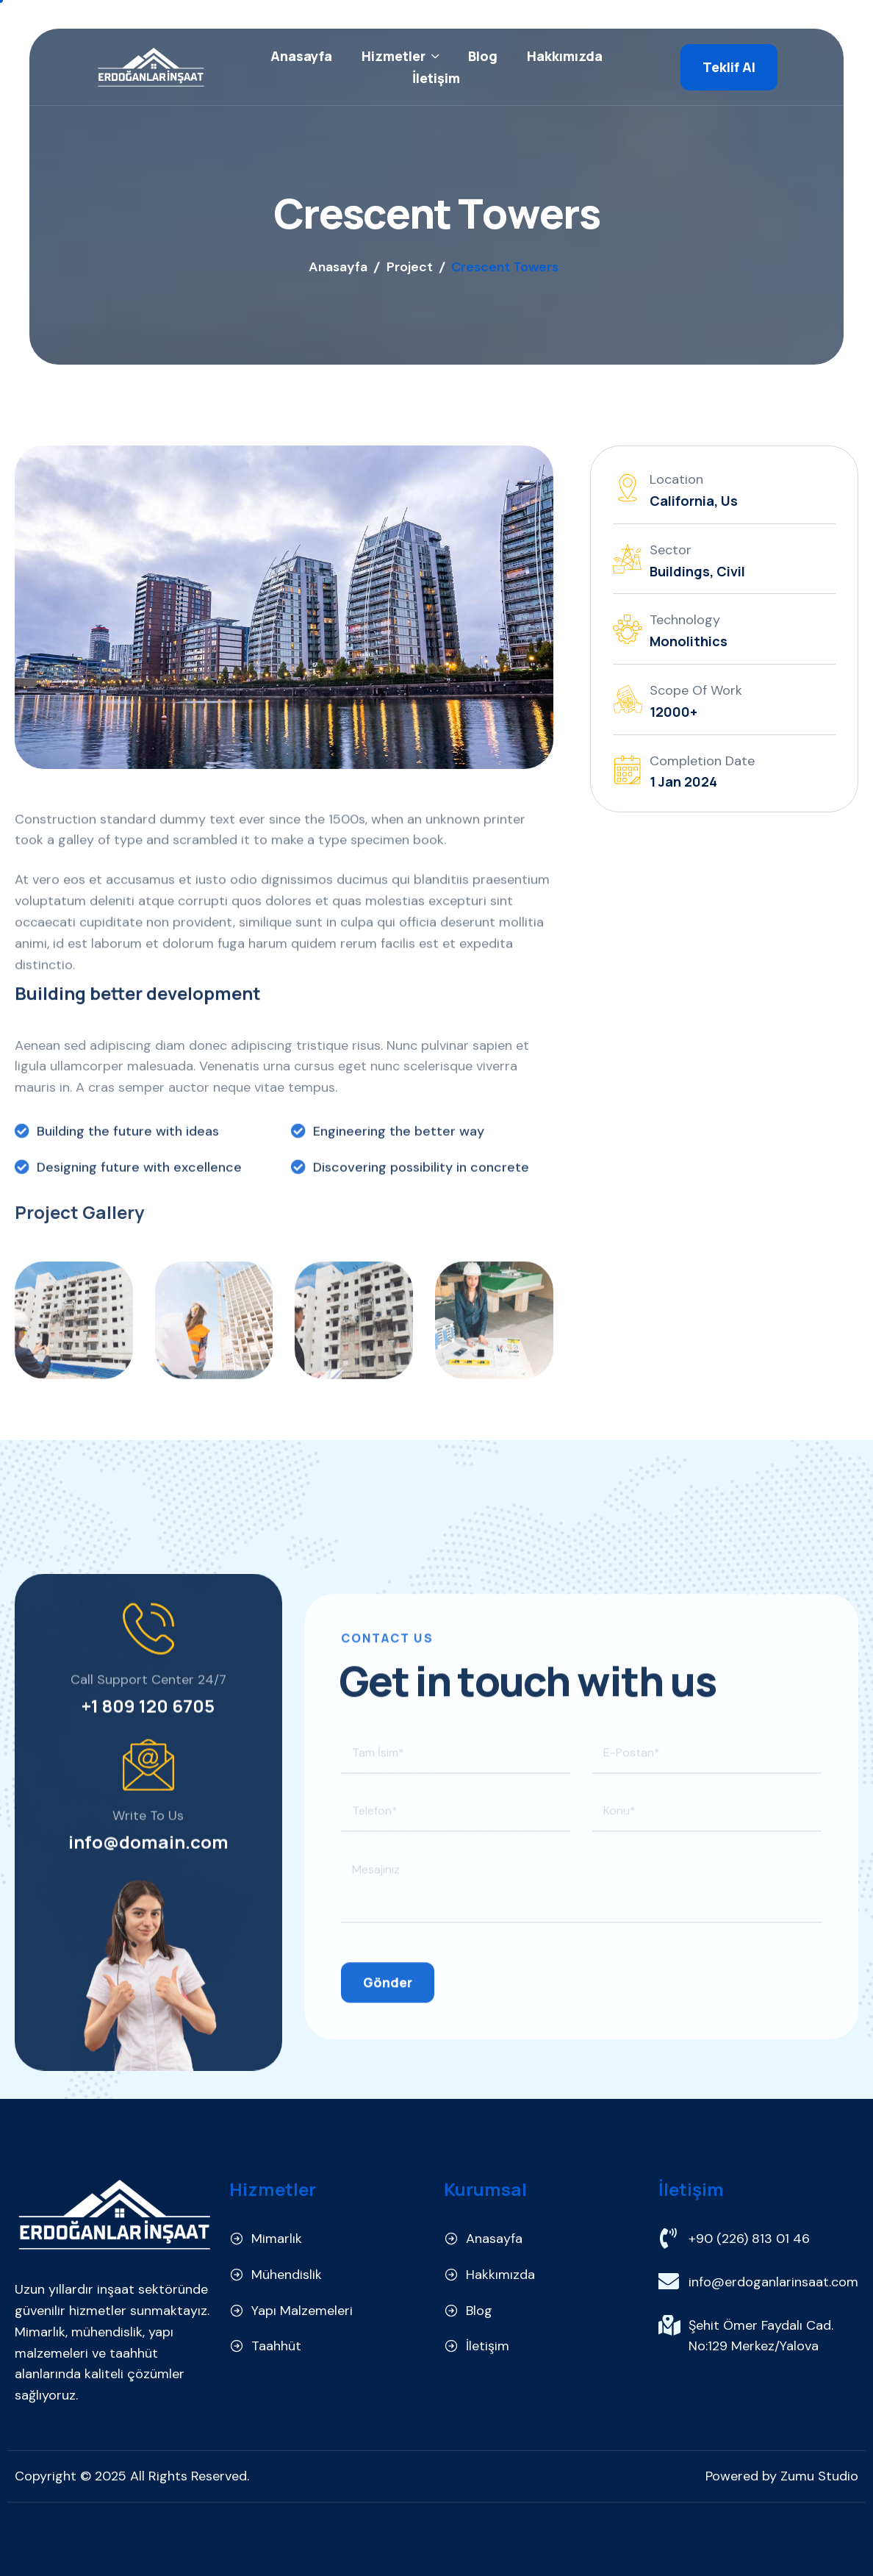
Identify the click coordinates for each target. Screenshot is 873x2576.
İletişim (436, 78)
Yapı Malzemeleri (302, 2310)
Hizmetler (400, 56)
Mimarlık (276, 2238)
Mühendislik (286, 2274)
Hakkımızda (565, 56)
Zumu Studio (819, 2476)
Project (410, 267)
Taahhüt (276, 2346)
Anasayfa (301, 56)
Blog (482, 56)
